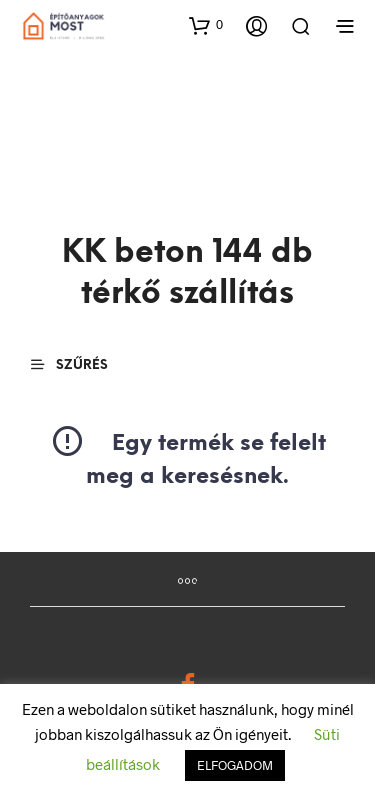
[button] (206, 25)
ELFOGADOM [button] (235, 765)
